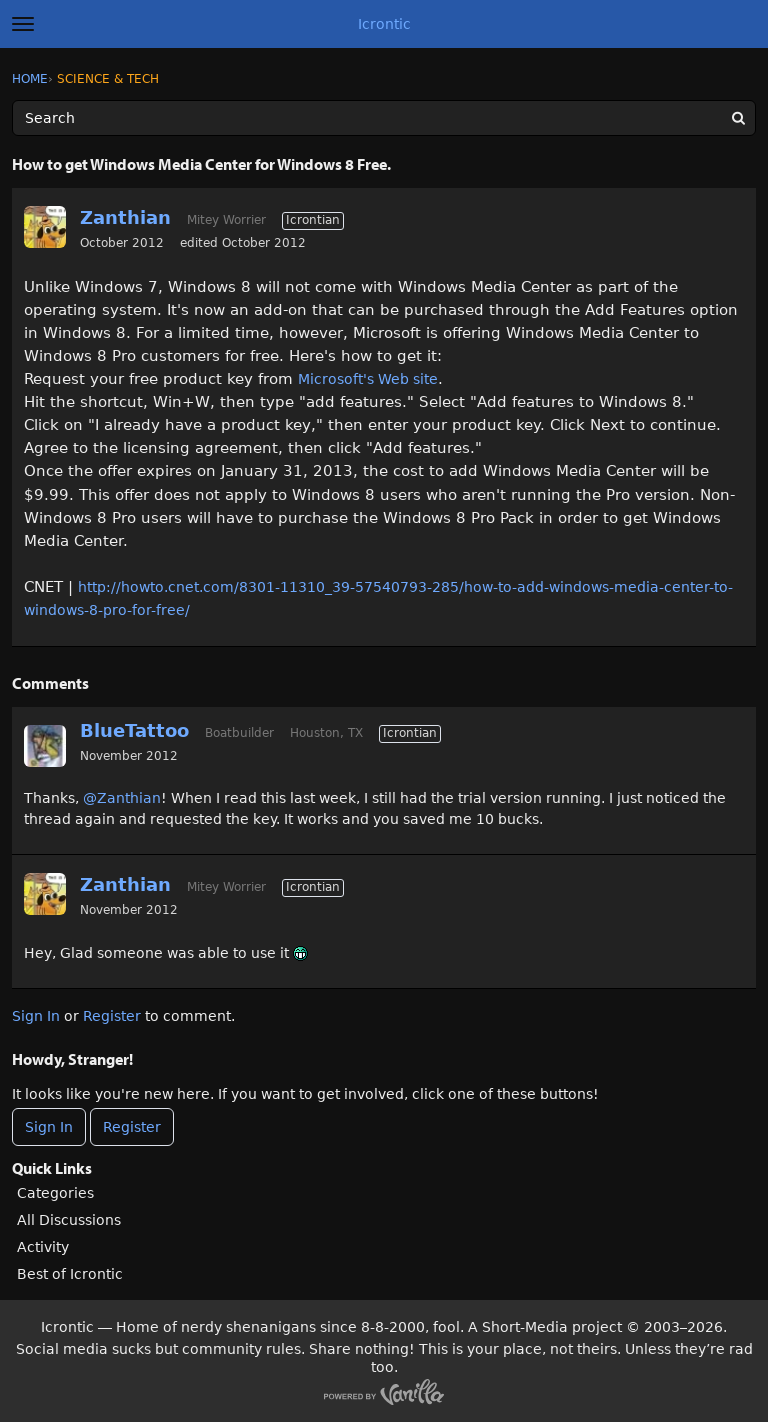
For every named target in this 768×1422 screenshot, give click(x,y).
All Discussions (69, 1220)
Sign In (36, 1016)
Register (112, 1016)
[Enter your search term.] (384, 118)
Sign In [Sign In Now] (49, 1127)
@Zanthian (122, 798)
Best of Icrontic (70, 1274)
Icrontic (384, 24)
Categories (55, 1193)
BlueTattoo (134, 730)
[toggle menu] (23, 24)
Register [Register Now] (132, 1127)
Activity (43, 1247)
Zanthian (125, 217)
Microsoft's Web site (368, 379)
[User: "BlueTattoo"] (45, 746)
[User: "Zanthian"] (45, 227)
